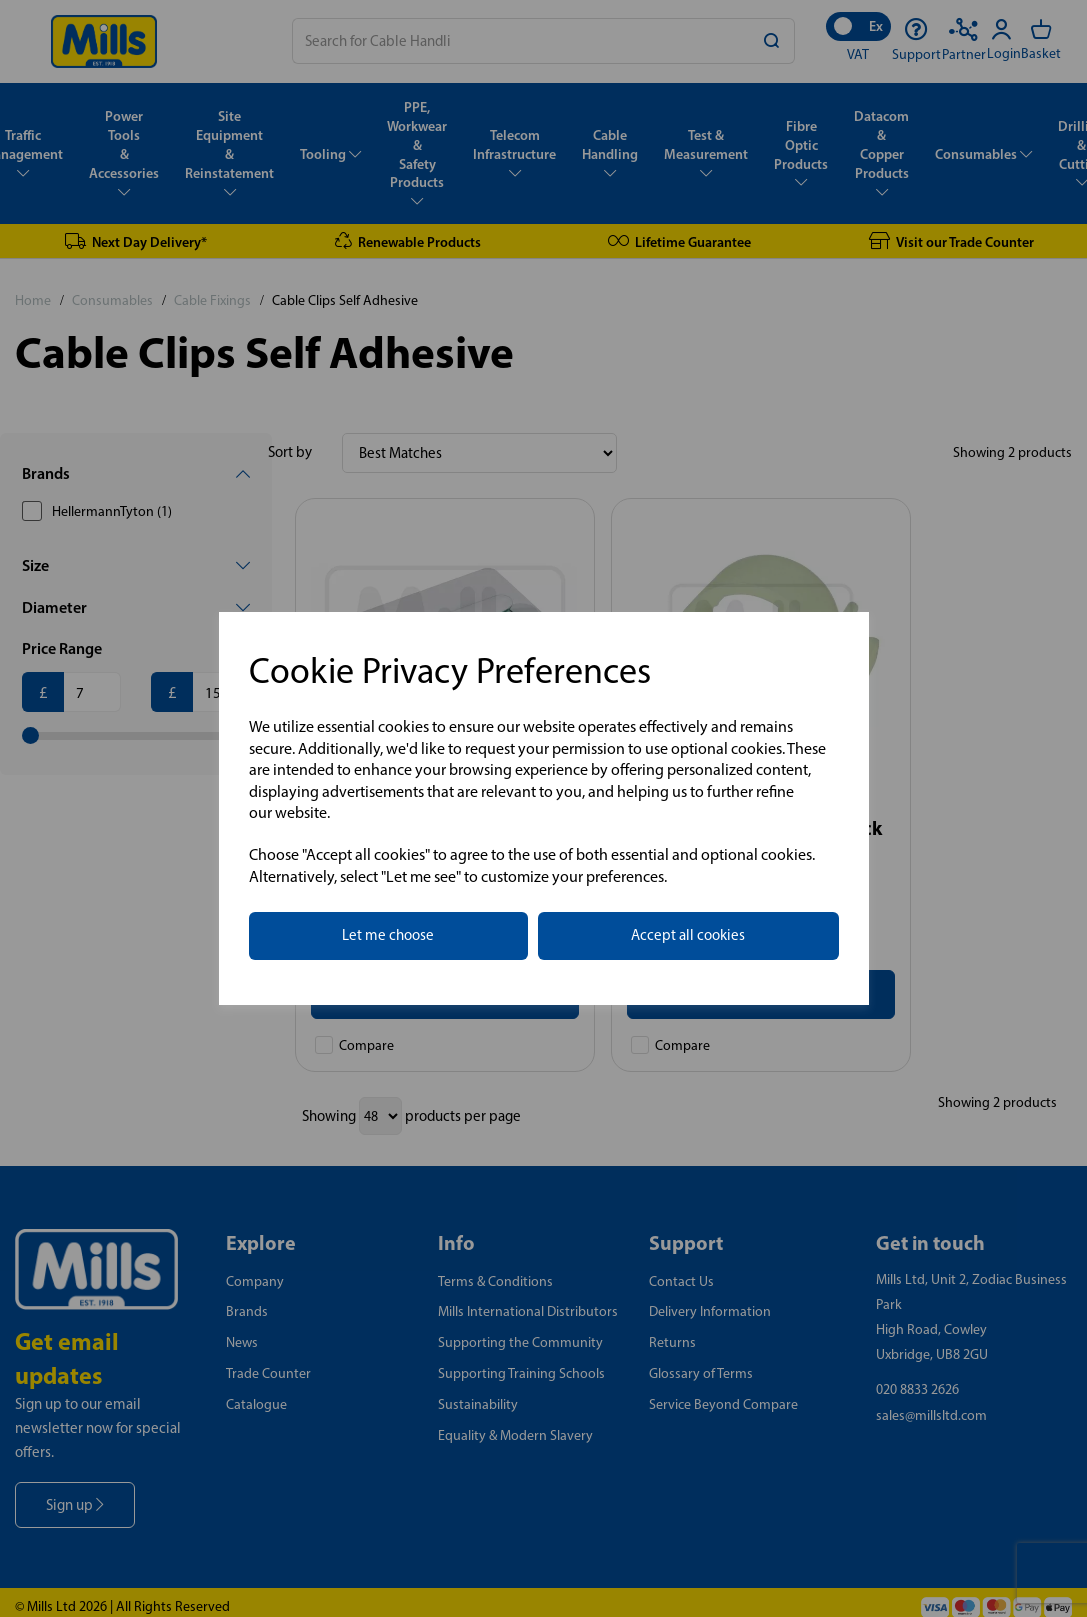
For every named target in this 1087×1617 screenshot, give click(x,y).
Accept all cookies (688, 935)
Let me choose (388, 935)
